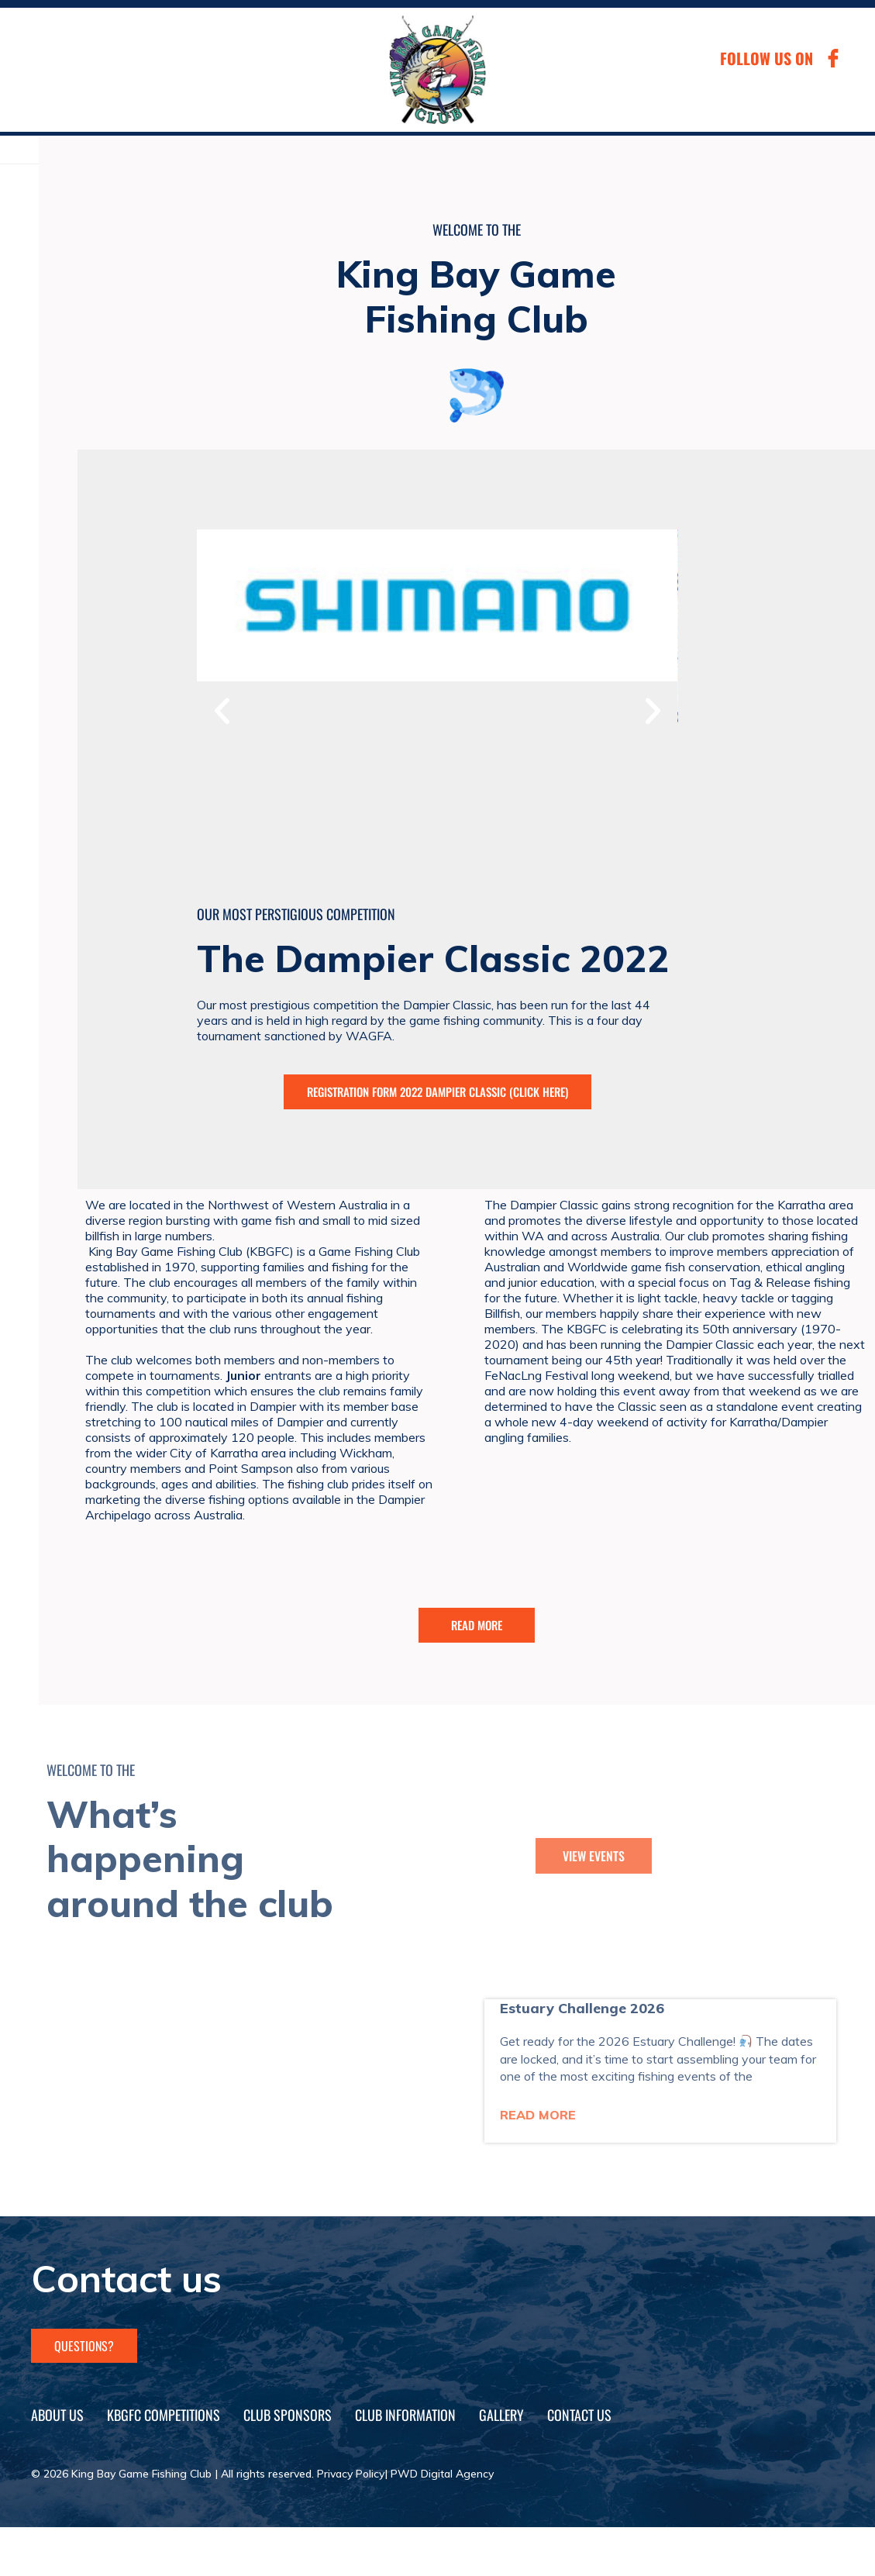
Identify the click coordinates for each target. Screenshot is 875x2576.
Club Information (405, 2415)
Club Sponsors (287, 2415)
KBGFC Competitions (163, 2415)
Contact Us (579, 2415)
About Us (57, 2415)
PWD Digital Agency (442, 2474)
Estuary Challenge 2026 (582, 2008)
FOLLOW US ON (766, 58)
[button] (222, 710)
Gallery (501, 2415)
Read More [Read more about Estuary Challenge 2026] (538, 2115)
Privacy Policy (350, 2474)
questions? (84, 2345)
